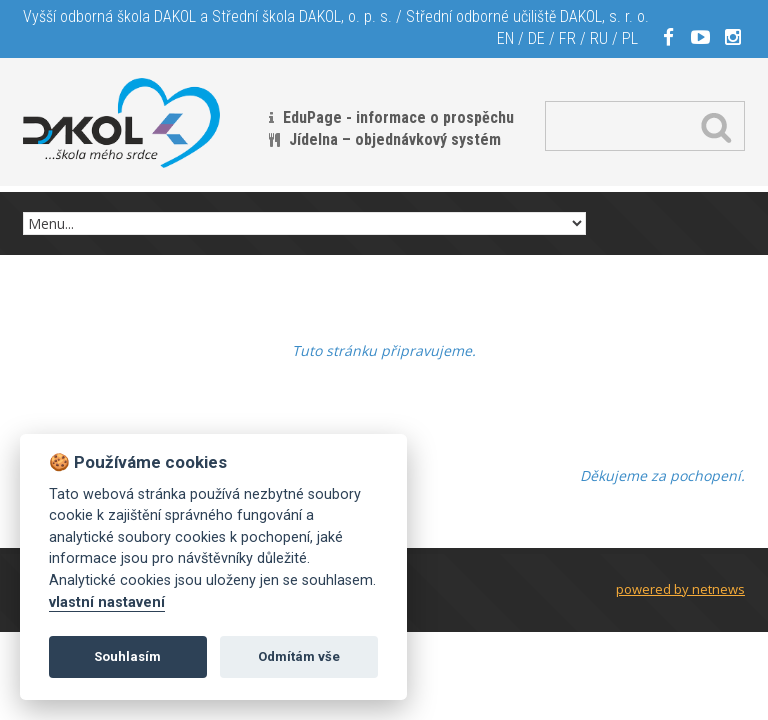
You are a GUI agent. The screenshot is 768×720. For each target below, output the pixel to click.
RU (599, 38)
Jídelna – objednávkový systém (395, 139)
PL (630, 38)
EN (505, 38)
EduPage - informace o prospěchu (398, 117)
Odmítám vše (299, 656)
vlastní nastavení (107, 602)
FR (567, 38)
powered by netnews (680, 589)
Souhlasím (127, 656)
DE (536, 38)
